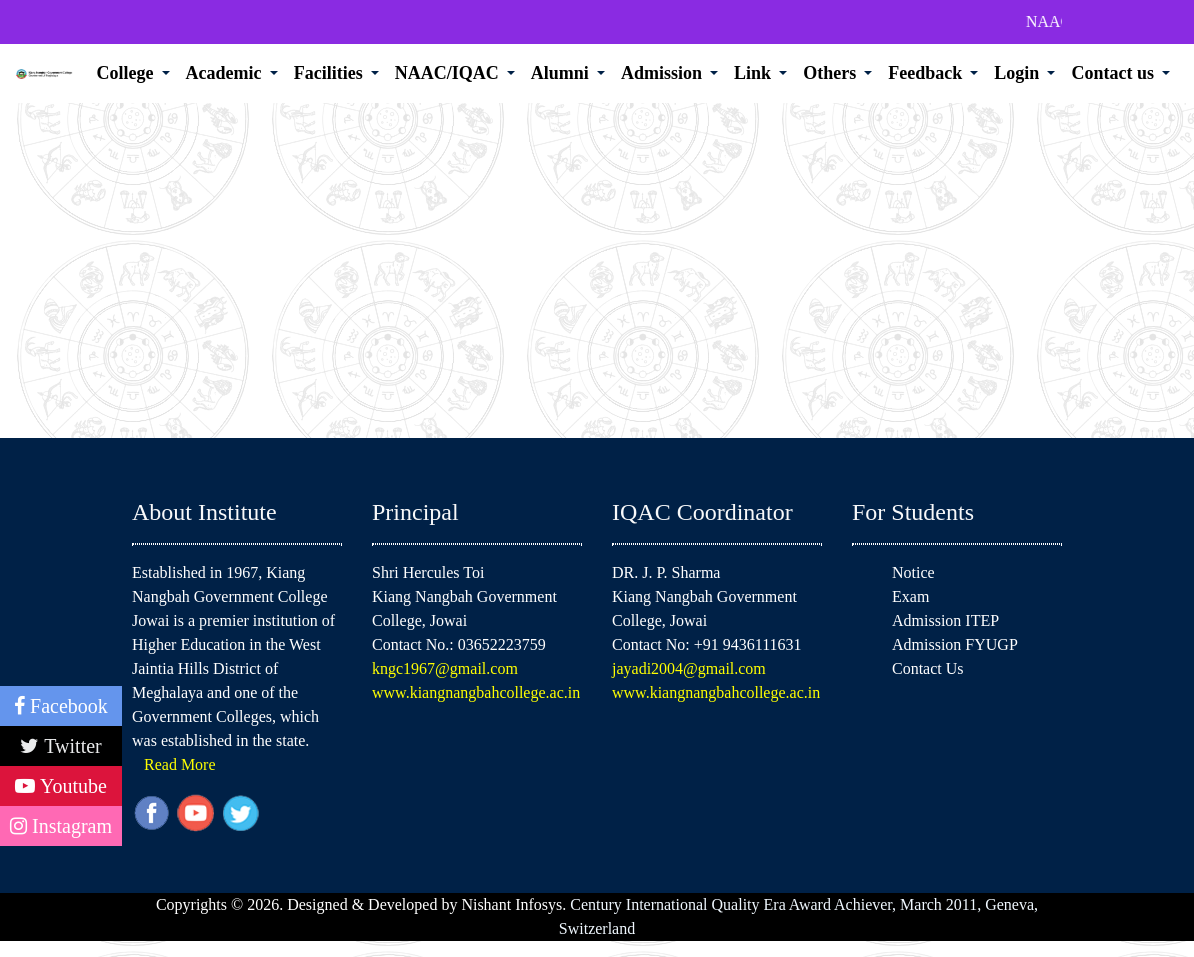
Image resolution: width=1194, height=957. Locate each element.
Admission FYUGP (955, 644)
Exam (910, 596)
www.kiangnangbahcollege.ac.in (476, 692)
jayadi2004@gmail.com (689, 668)
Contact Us (928, 668)
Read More (180, 764)
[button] (133, 73)
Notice (913, 572)
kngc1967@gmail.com (445, 668)
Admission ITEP (945, 620)
